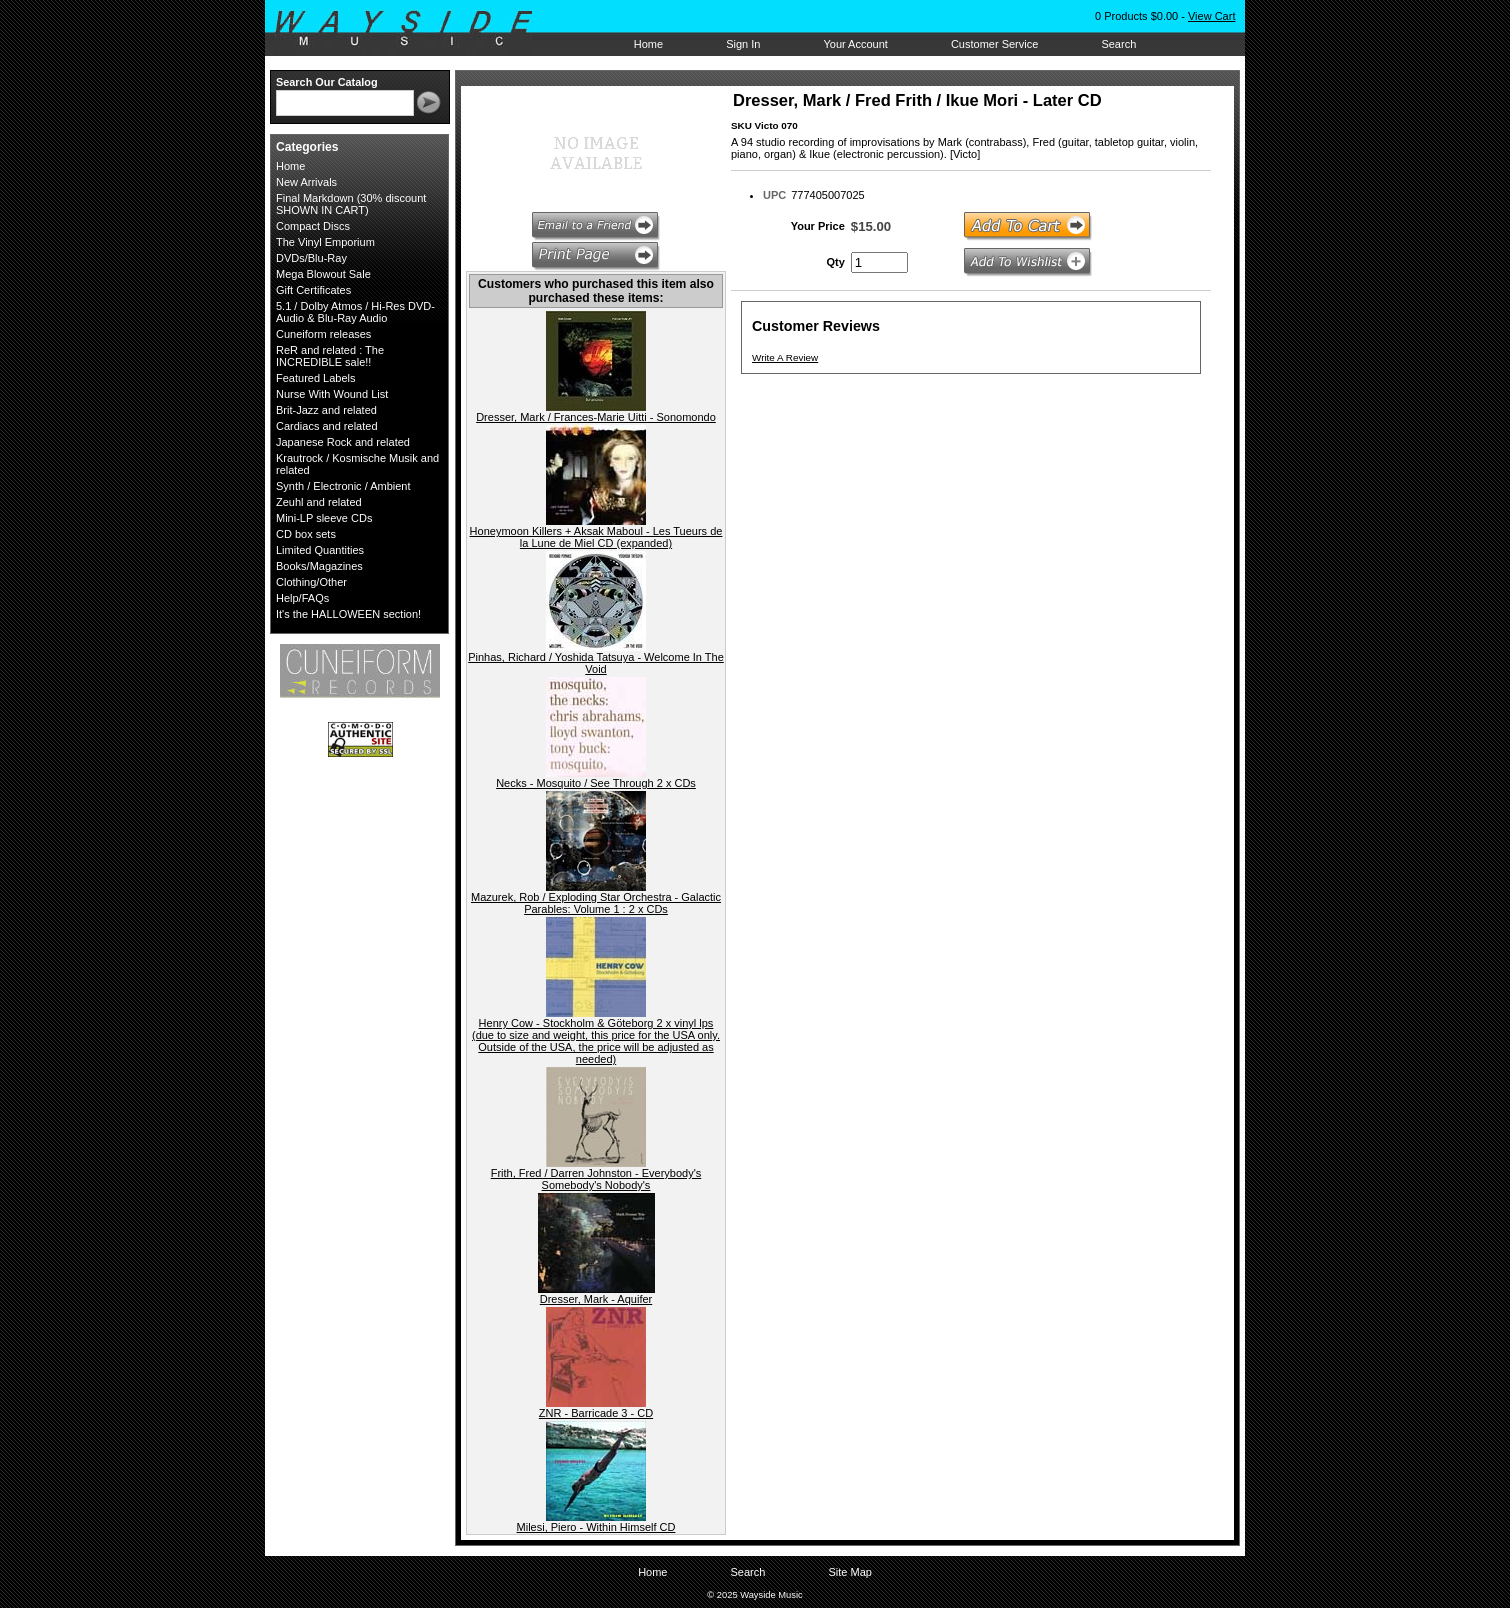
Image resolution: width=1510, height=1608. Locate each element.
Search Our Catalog (327, 82)
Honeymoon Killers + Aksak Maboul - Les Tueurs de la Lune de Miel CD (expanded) (596, 537)
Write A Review (785, 357)
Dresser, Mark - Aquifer (596, 1299)
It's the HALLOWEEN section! (348, 614)
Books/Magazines (319, 566)
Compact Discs (313, 226)
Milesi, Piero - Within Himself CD (596, 1527)
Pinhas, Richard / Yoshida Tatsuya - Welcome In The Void (596, 663)
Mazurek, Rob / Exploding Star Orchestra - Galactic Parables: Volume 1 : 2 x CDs (596, 903)
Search (1118, 44)
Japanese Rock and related (343, 442)
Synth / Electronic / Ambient (343, 486)
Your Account (855, 44)
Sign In (743, 44)
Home (648, 44)
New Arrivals (306, 182)
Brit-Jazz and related (326, 410)
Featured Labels (316, 378)
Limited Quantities (320, 550)
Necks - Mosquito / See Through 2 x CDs (596, 783)
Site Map (849, 1572)
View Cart (1211, 16)
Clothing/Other (311, 582)
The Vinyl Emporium (325, 242)
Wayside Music (413, 29)
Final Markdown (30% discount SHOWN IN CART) (351, 204)
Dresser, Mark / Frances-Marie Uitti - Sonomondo (596, 417)
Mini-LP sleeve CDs (324, 518)
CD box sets (306, 534)
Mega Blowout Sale (323, 274)
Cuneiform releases (323, 334)
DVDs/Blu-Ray (311, 258)
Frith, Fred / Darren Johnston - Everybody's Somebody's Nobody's (596, 1179)
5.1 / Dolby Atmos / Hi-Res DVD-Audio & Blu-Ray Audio (355, 312)
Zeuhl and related (319, 502)
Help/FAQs (302, 598)
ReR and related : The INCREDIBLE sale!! (330, 356)
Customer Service (994, 44)
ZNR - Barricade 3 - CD (596, 1413)
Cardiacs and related (327, 426)
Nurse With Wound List (332, 394)
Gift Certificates (313, 290)
